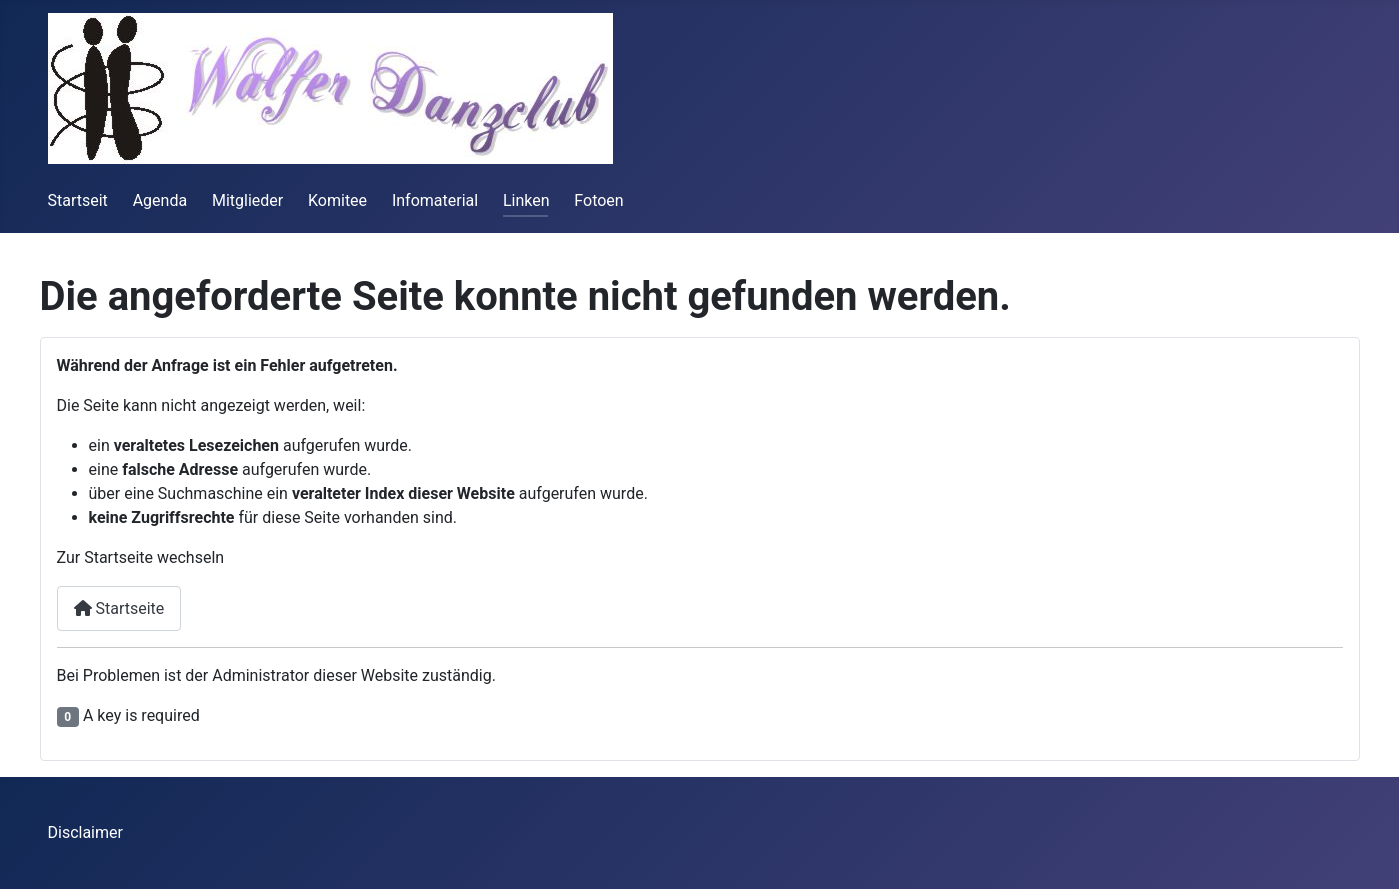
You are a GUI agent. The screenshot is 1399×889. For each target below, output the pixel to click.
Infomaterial (435, 200)
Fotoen (598, 200)
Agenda (160, 200)
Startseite (119, 608)
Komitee (337, 200)
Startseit (78, 200)
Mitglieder (247, 200)
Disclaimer (85, 832)
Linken (526, 200)
